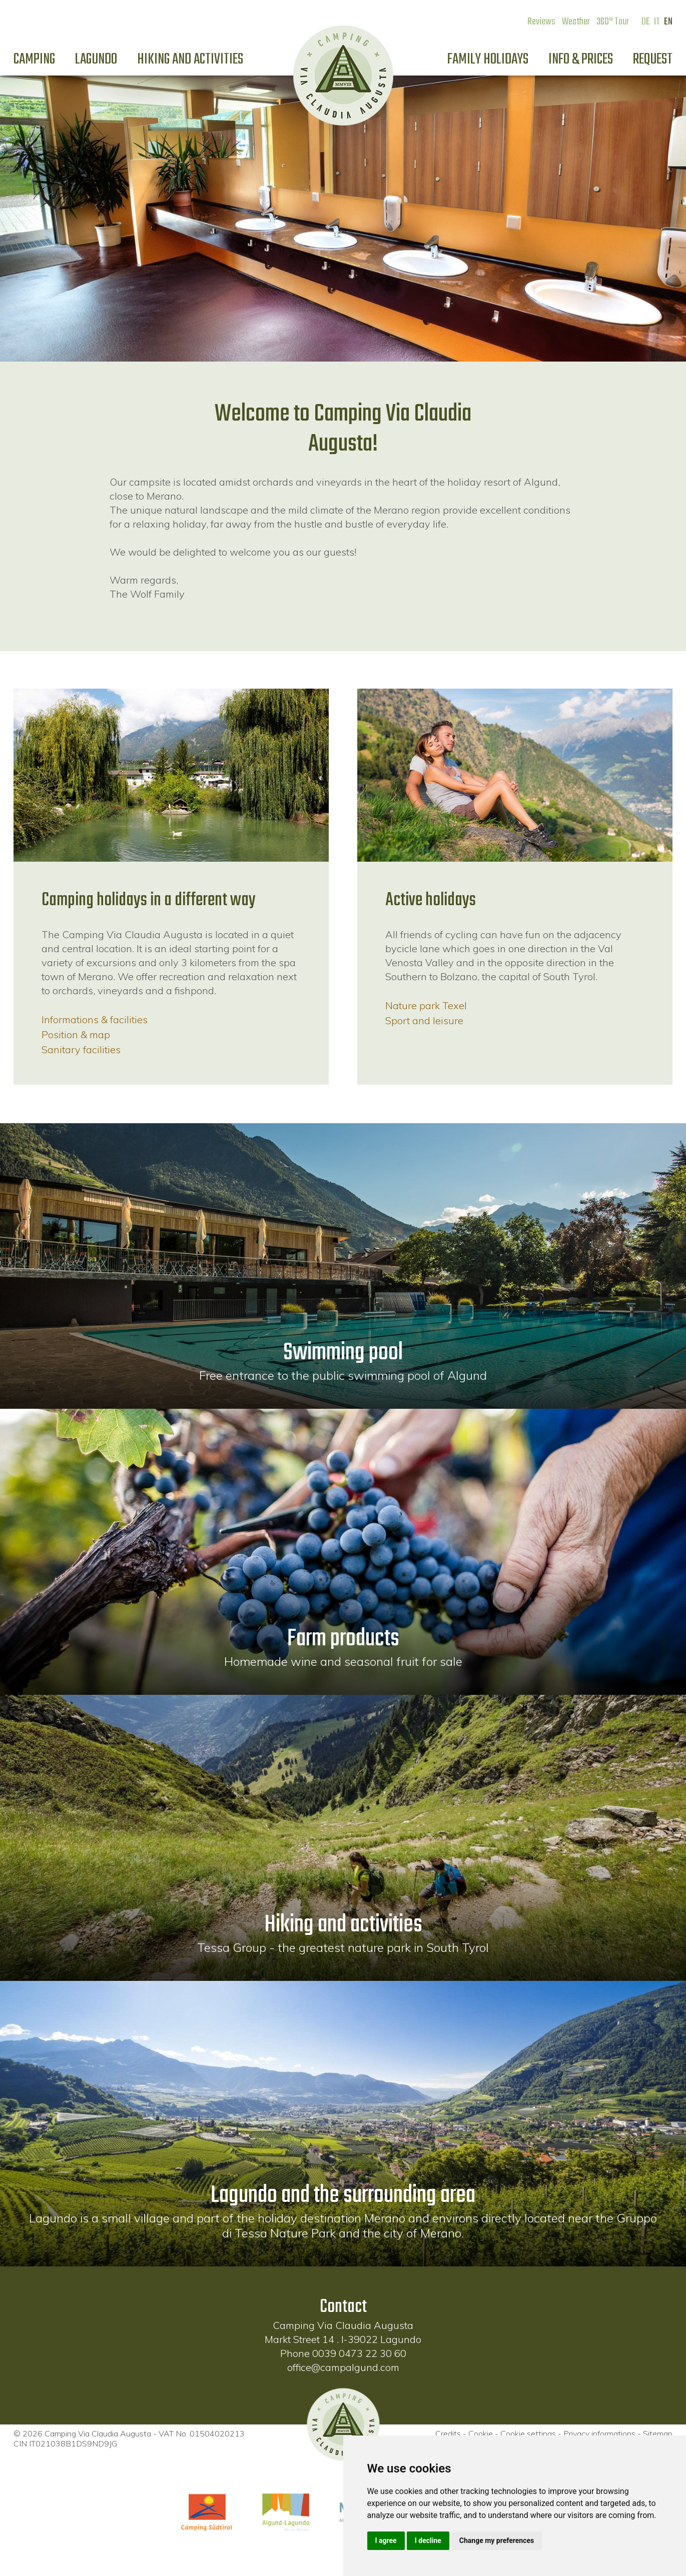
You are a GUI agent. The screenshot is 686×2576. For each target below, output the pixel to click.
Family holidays (487, 60)
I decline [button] (428, 2540)
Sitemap (657, 2433)
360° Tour (612, 22)
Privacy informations (599, 2433)
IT (657, 22)
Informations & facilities (95, 1019)
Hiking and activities (190, 60)
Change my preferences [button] (496, 2540)
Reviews (541, 22)
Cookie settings (528, 2433)
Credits (448, 2433)
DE (645, 22)
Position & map (76, 1034)
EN (668, 22)
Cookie (480, 2433)
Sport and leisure (424, 1020)
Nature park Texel (426, 1005)
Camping (34, 60)
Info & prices (580, 60)
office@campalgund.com (343, 2367)
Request (652, 60)
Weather (576, 22)
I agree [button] (386, 2540)
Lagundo (96, 60)
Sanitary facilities (81, 1049)
